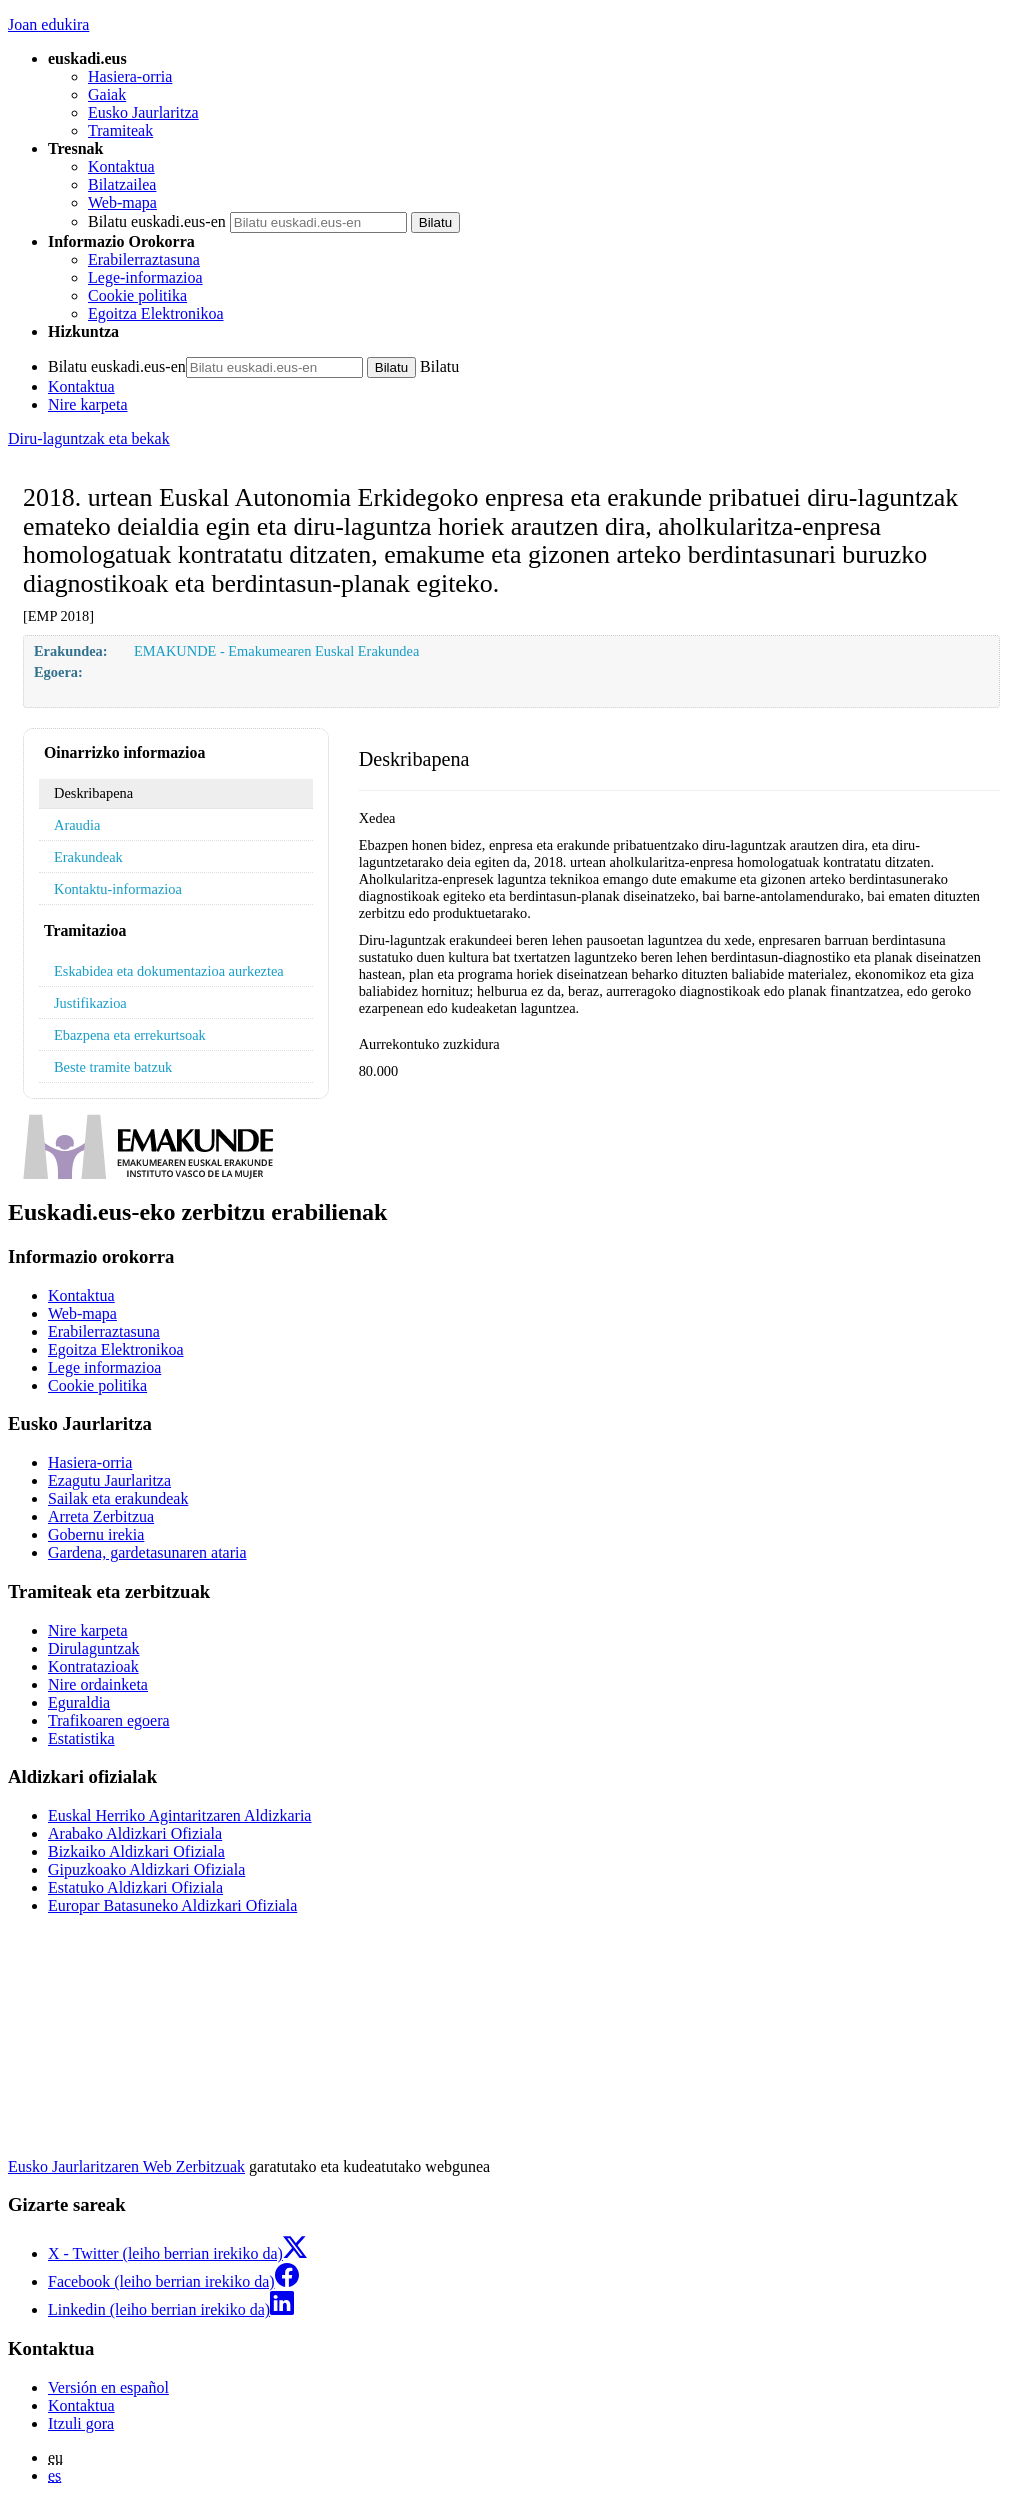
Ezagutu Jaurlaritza (109, 1480)
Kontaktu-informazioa (118, 889)
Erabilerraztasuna (144, 259)
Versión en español (108, 2387)
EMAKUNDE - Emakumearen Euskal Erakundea (276, 651)
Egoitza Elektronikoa (156, 313)
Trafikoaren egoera (109, 1720)
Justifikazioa (90, 1003)
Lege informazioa (104, 1367)
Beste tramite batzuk (113, 1067)
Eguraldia (79, 1702)
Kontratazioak (93, 1666)
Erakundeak (88, 857)
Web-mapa (122, 202)
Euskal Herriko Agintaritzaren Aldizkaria (179, 1815)
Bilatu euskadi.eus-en (157, 221)
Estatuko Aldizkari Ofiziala (135, 1887)
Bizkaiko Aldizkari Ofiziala (136, 1851)
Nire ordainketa (98, 1684)
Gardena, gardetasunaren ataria (147, 1552)
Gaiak (107, 94)
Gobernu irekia (96, 1534)
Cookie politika (137, 295)
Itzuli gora (81, 2423)
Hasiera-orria (130, 76)
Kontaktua (121, 166)
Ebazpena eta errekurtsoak (130, 1035)
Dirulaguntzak (94, 1648)
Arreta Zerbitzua (101, 1516)
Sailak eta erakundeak (118, 1498)
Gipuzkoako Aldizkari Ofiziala (146, 1869)
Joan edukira (48, 24)
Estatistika (81, 1738)
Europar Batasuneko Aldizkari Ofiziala (172, 1905)
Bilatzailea (122, 184)
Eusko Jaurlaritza (143, 112)
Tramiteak (120, 130)
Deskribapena (93, 793)
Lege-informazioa (145, 277)
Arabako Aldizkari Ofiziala (135, 1833)
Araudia (77, 825)
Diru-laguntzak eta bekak (89, 438)
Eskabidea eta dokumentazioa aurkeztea (169, 971)
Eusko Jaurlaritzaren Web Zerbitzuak (126, 2166)
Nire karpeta (88, 404)
